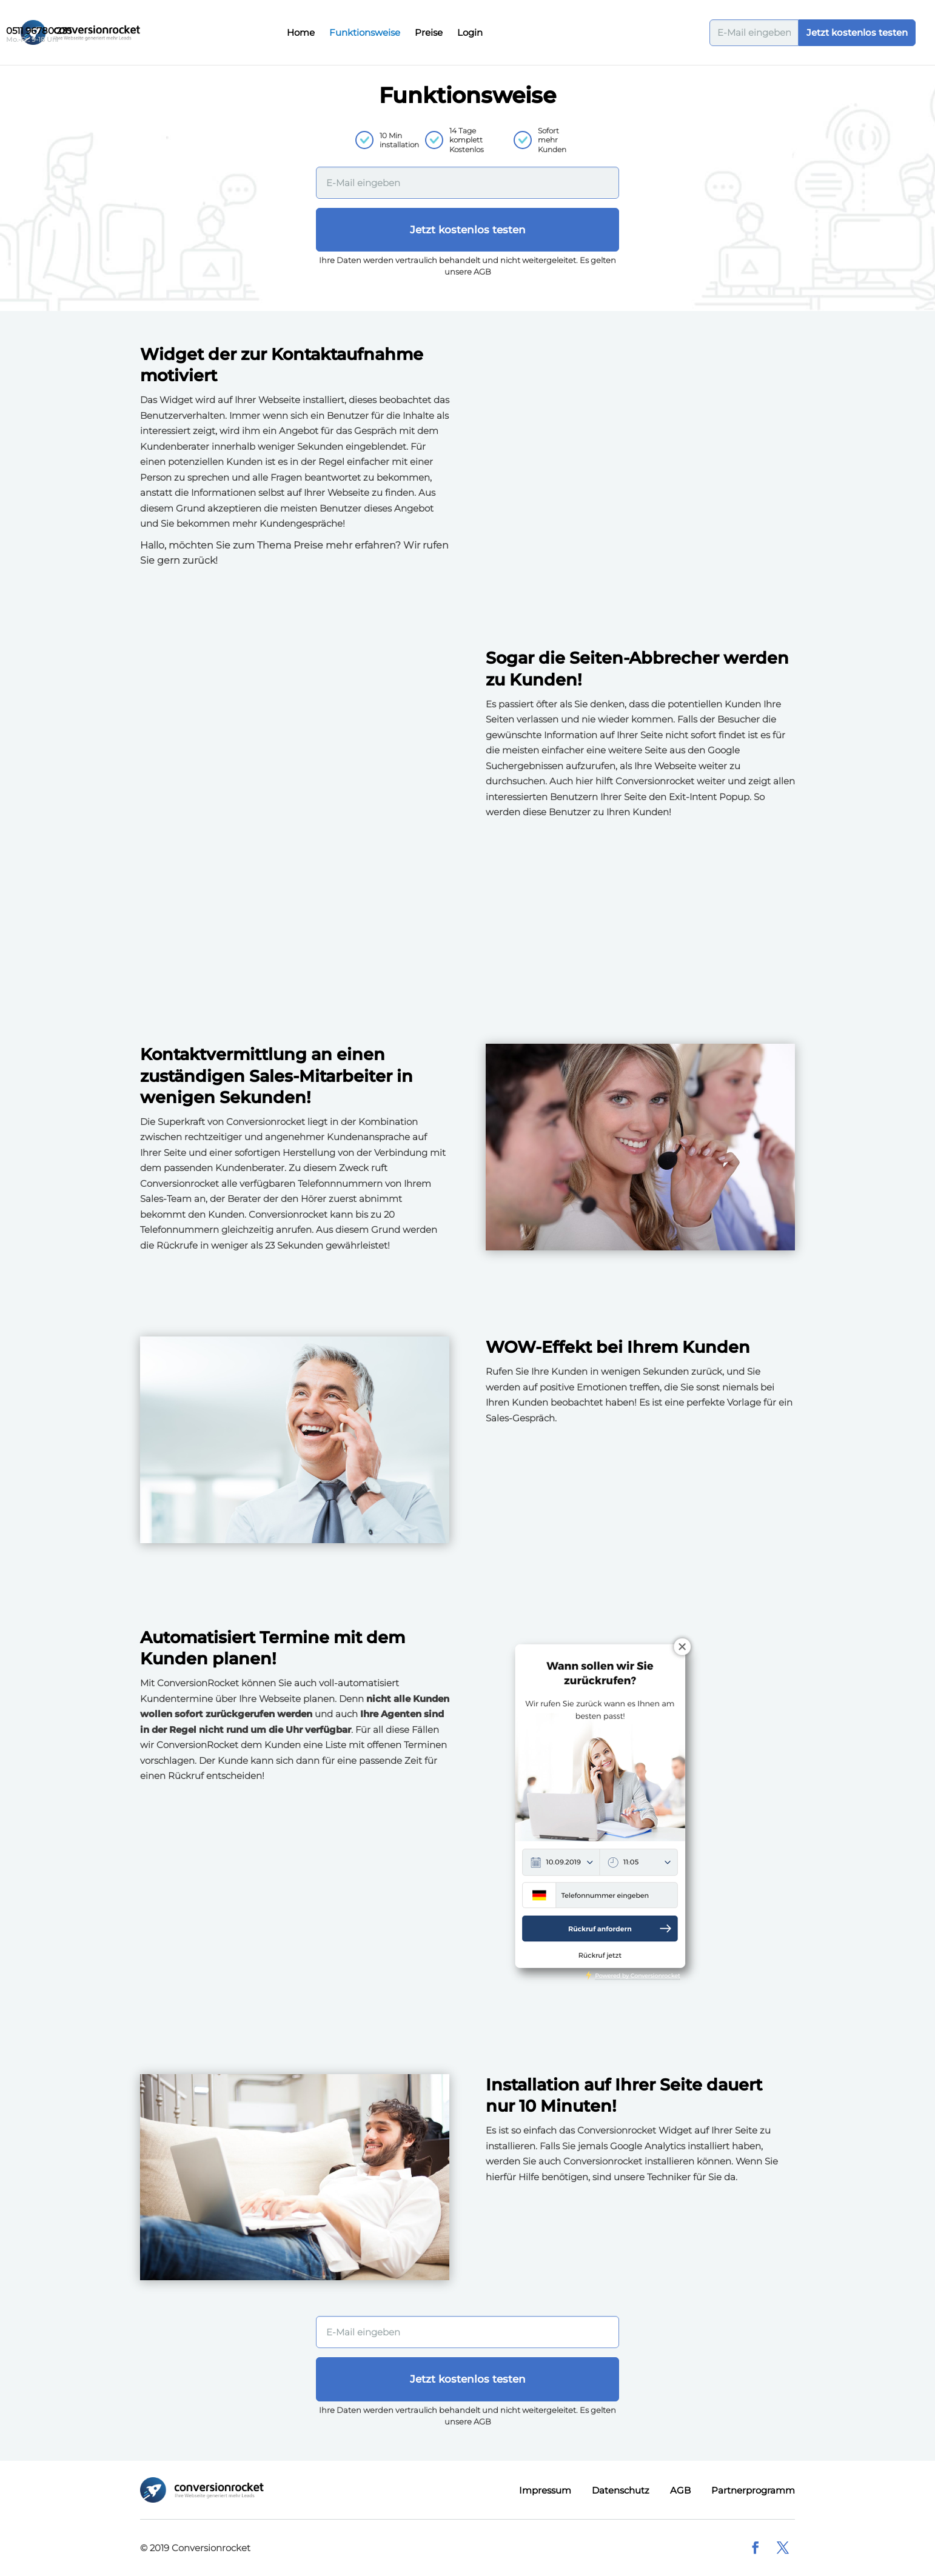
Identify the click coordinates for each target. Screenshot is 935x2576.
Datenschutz (620, 2490)
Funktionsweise (364, 33)
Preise (429, 33)
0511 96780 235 (39, 31)
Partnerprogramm (753, 2490)
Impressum (545, 2490)
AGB (680, 2490)
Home (301, 33)
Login (470, 33)
